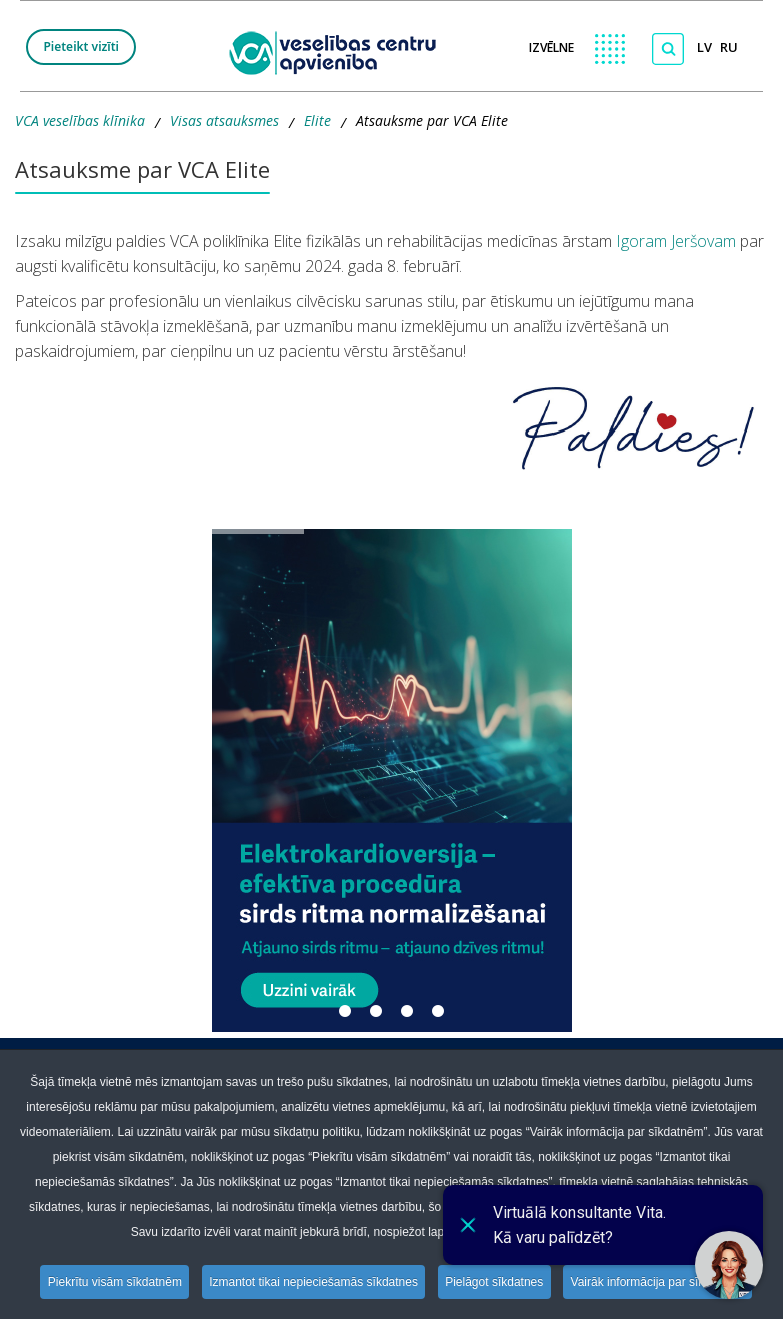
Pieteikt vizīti (81, 46)
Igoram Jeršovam (674, 241)
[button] (392, 780)
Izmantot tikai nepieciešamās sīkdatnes (313, 1282)
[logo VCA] (339, 50)
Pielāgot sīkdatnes (496, 1282)
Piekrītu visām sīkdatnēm (112, 1282)
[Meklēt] (668, 49)
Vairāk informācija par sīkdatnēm (661, 1282)
